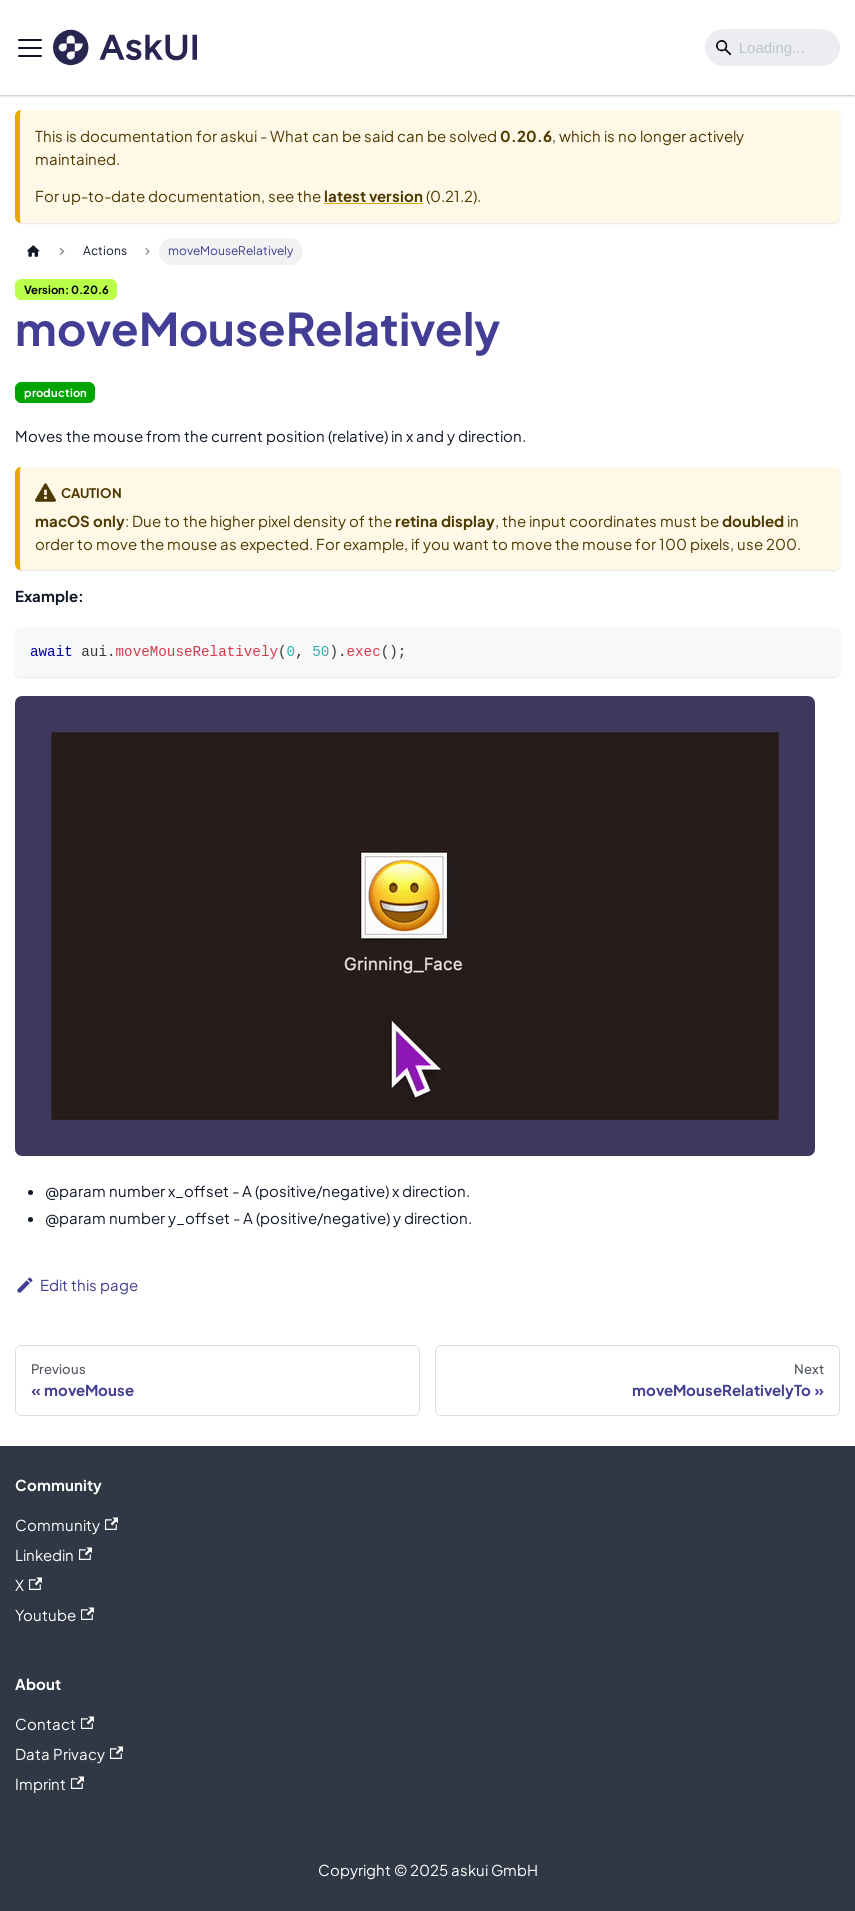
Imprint (49, 1783)
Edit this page (76, 1284)
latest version (373, 195)
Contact (54, 1723)
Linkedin (53, 1554)
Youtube (54, 1614)
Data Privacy (69, 1753)
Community (66, 1524)
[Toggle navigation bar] (30, 48)
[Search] (772, 48)
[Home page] (33, 252)
